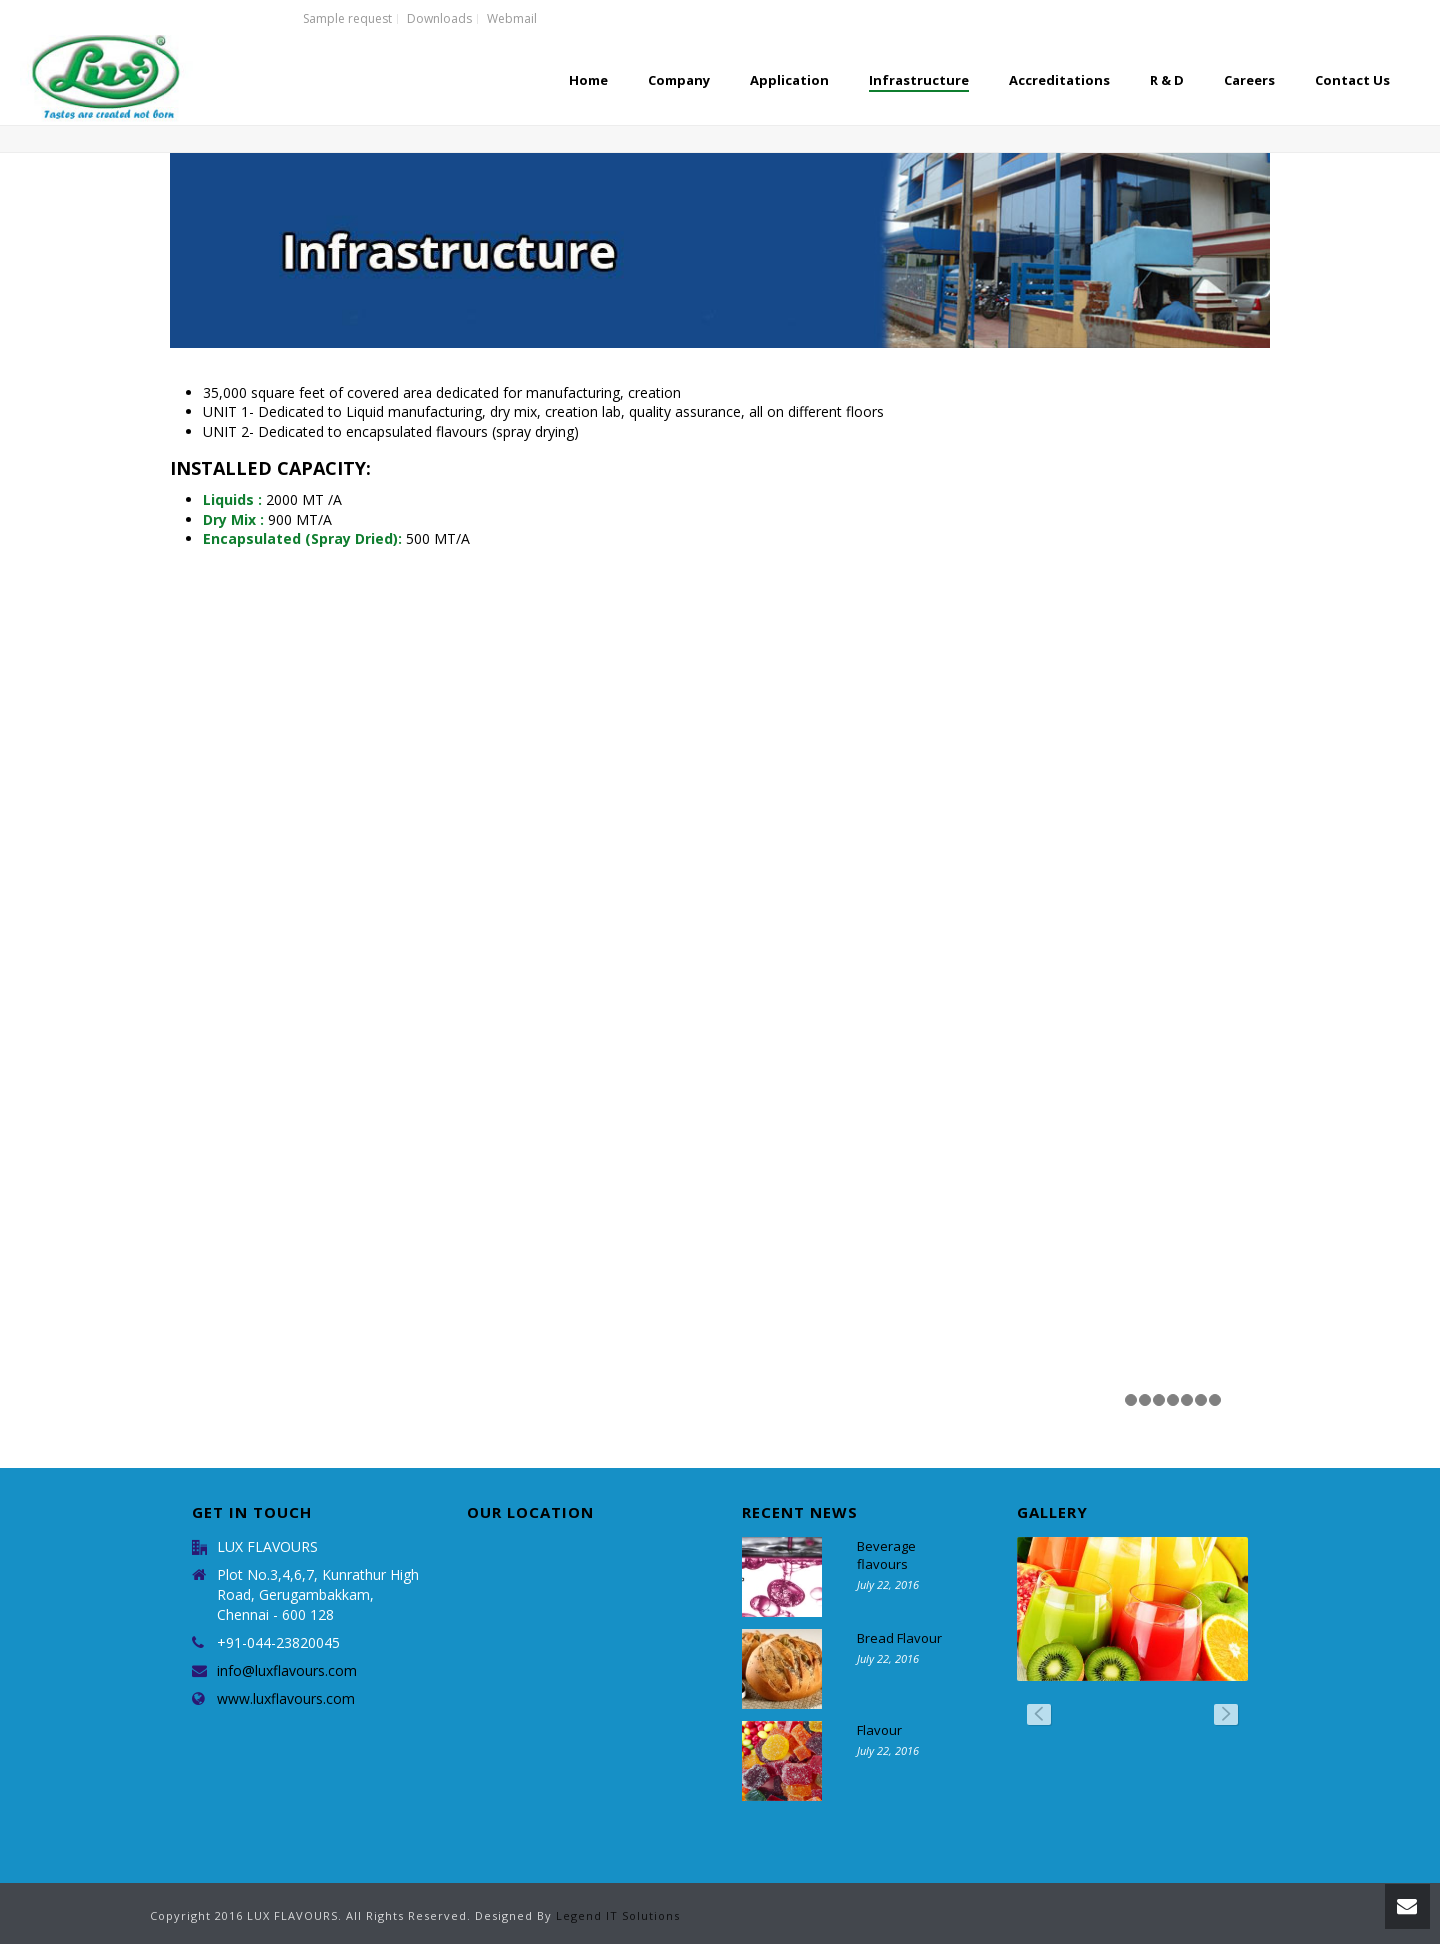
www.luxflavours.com (286, 1699)
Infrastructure (919, 80)
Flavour (879, 1730)
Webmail (512, 19)
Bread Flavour (899, 1638)
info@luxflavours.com (287, 1671)
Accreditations (1059, 80)
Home (588, 80)
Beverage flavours (886, 1555)
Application (789, 80)
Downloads (439, 19)
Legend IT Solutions (618, 1915)
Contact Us (1352, 80)
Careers (1249, 80)
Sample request (347, 19)
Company (679, 80)
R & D (1167, 80)
